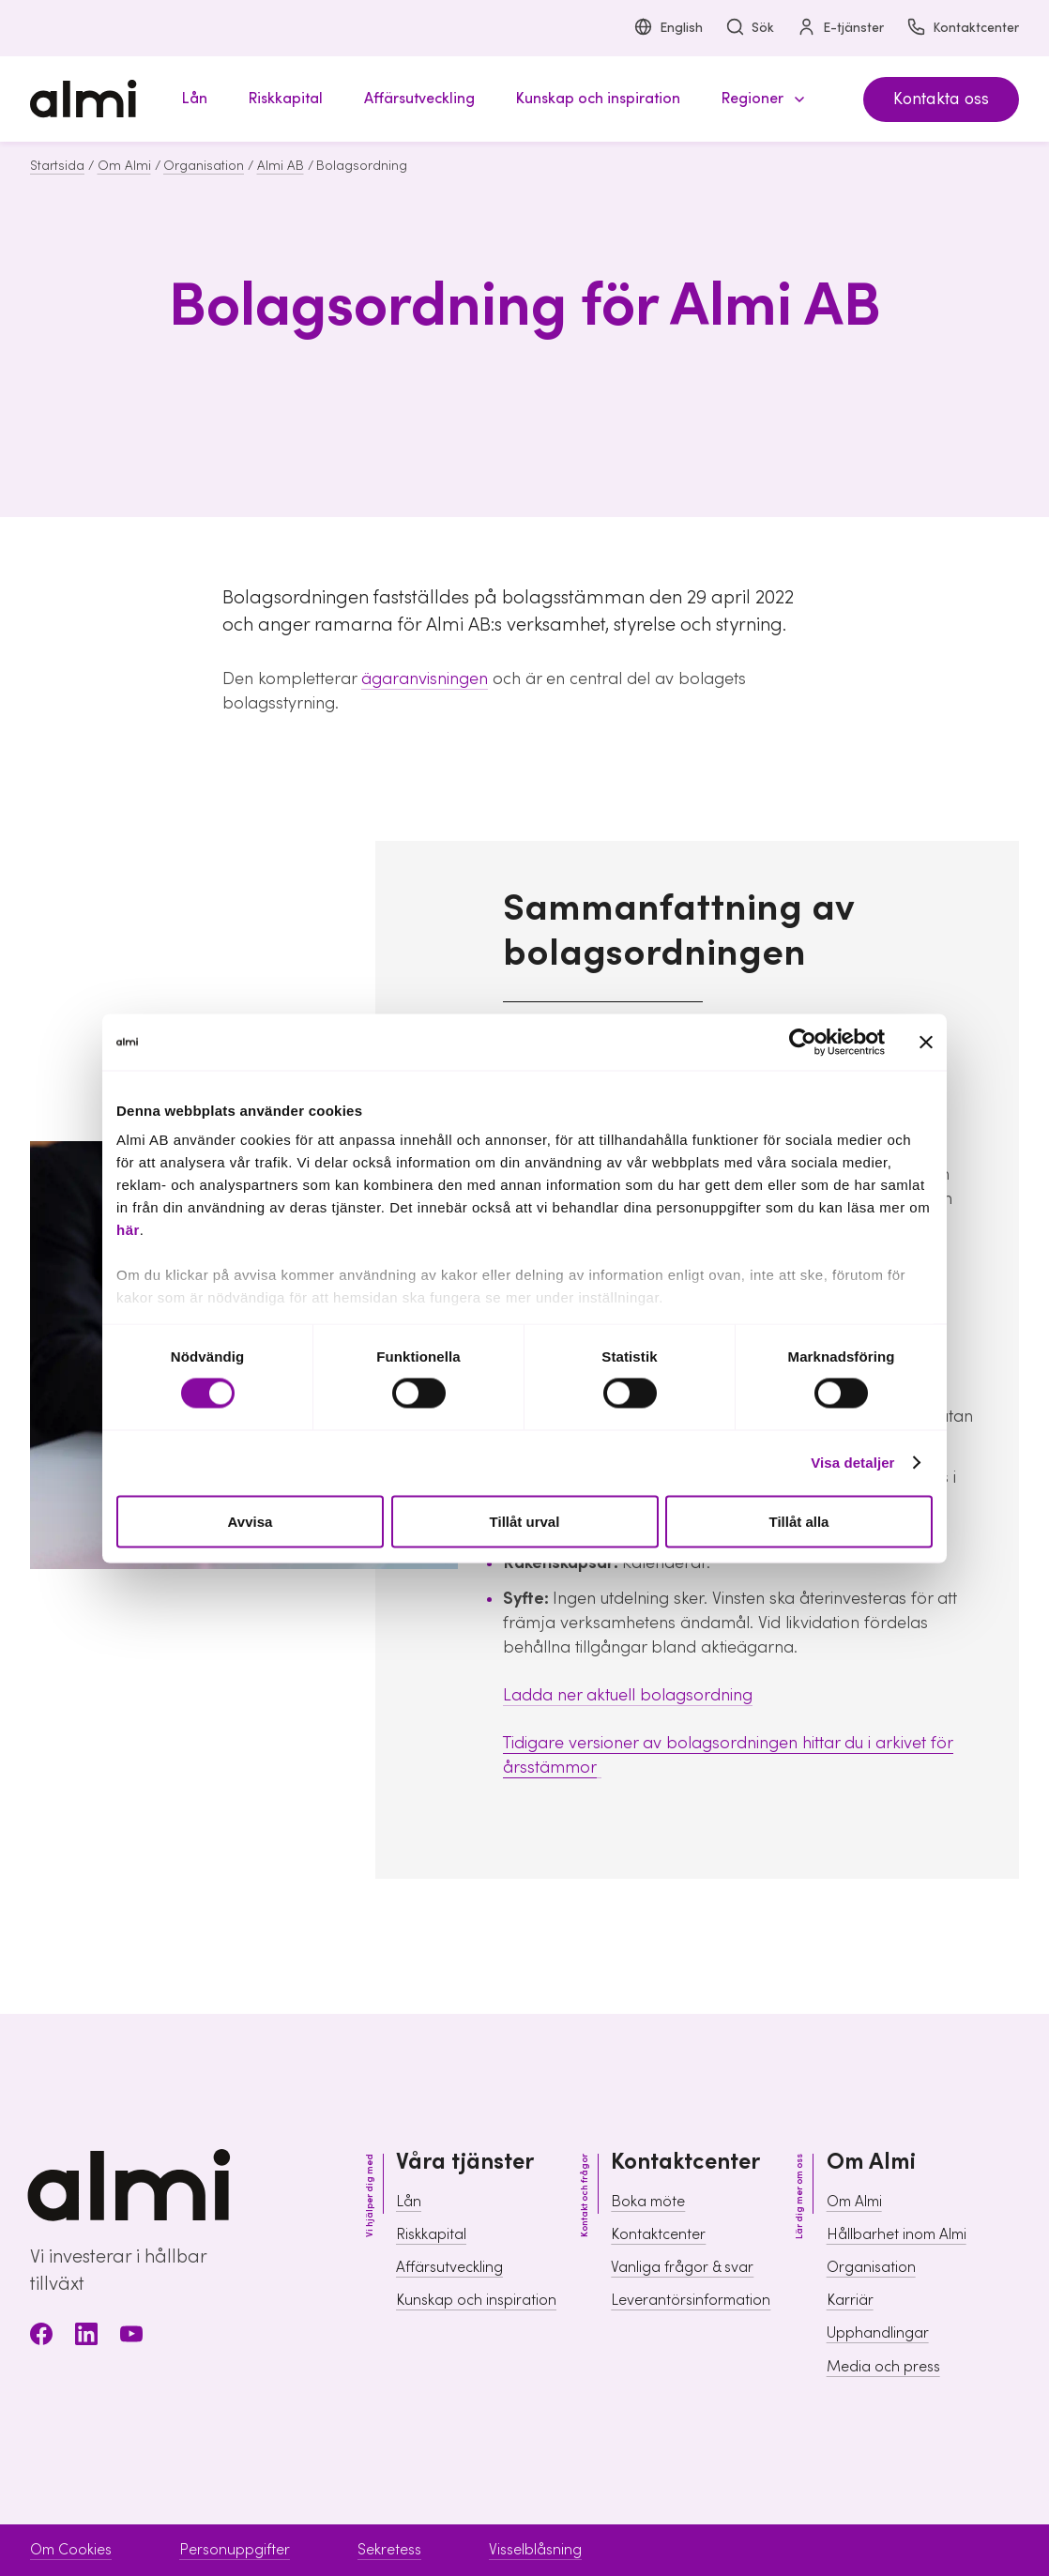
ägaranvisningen (424, 679)
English (668, 28)
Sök (749, 28)
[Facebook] (41, 2337)
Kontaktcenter (962, 28)
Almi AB (280, 166)
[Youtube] (131, 2337)
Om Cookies (71, 2549)
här (128, 1230)
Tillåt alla (799, 1521)
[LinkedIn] (86, 2337)
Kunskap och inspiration (476, 2300)
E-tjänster (840, 28)
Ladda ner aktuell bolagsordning (628, 1695)
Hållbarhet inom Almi (896, 2234)
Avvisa (250, 1521)
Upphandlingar (878, 2332)
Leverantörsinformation (690, 2300)
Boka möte (648, 2201)
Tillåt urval (525, 1521)
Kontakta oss (941, 99)
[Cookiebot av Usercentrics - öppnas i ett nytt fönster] (803, 1042)
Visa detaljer (852, 1463)
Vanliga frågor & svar (682, 2267)
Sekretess (389, 2549)
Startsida (57, 166)
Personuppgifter (234, 2549)
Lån (408, 2201)
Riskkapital (431, 2234)
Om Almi (124, 166)
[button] (760, 99)
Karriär (850, 2300)
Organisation (203, 166)
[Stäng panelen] (926, 1041)
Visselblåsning (535, 2549)
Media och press (883, 2366)
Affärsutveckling (449, 2267)
